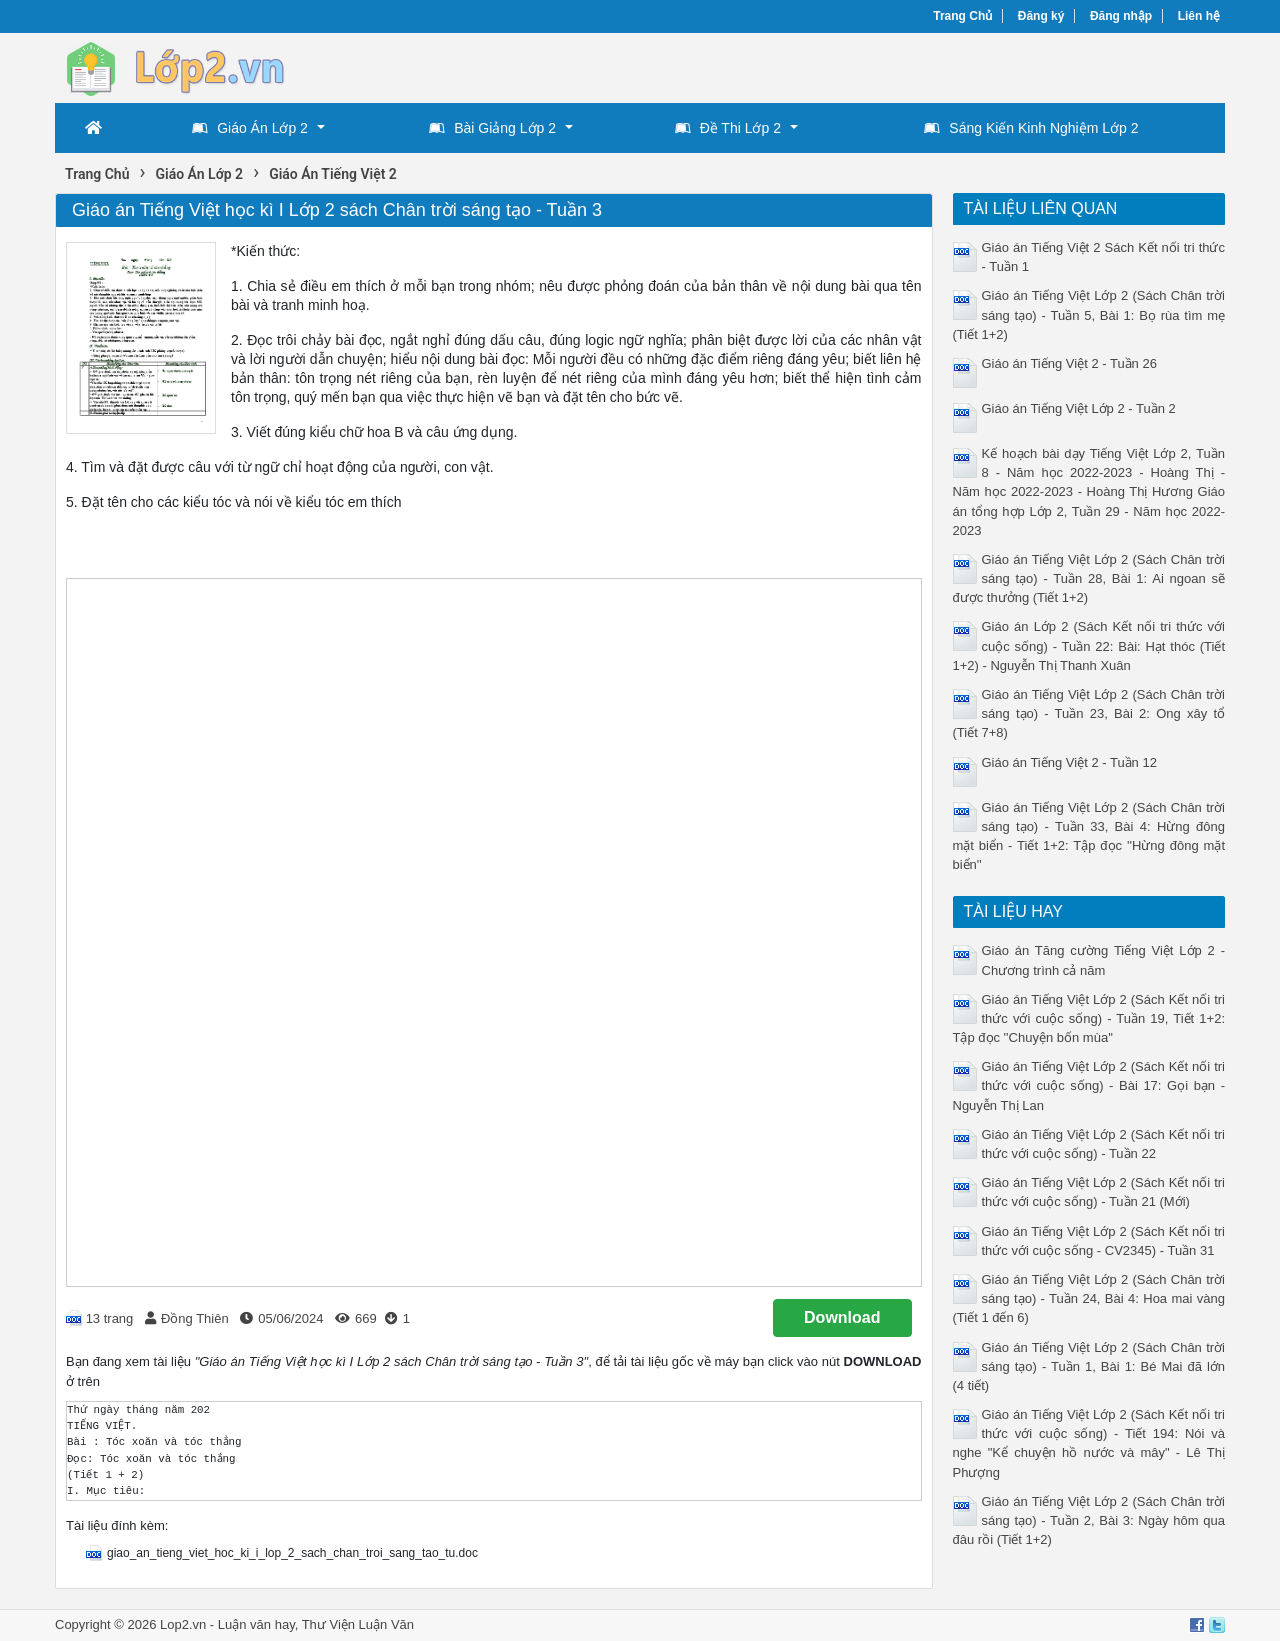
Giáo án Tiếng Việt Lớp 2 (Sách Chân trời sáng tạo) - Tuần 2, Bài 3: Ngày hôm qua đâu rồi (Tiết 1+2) (1089, 1520)
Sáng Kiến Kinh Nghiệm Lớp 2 (1031, 128)
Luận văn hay (256, 1624)
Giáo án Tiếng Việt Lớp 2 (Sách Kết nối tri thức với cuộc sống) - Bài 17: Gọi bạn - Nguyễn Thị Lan (1089, 1085)
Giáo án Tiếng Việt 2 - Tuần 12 (1069, 762)
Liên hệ (1199, 16)
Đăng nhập (1121, 16)
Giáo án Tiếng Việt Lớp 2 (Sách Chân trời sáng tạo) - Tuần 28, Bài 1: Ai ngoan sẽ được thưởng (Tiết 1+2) (1089, 578)
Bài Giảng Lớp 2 (492, 128)
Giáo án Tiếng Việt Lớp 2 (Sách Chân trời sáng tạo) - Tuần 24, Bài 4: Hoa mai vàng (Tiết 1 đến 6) (1089, 1298)
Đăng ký (1041, 16)
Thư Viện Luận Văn (358, 1624)
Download (842, 1317)
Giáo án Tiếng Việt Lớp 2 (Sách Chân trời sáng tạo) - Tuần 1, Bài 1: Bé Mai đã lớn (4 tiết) (1089, 1366)
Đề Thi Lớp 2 (728, 128)
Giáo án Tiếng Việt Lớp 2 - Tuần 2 (1079, 408)
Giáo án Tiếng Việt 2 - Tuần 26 (1069, 363)
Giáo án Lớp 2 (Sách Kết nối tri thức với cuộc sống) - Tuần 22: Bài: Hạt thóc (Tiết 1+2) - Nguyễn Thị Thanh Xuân (1089, 645)
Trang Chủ (962, 16)
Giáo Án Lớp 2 (250, 128)
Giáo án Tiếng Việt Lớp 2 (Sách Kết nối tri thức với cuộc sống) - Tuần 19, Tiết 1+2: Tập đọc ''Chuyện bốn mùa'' (1089, 1018)
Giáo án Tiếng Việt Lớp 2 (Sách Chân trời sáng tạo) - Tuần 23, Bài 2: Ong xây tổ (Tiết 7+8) (1089, 713)
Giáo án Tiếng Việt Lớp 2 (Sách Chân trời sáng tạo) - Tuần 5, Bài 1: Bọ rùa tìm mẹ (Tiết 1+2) (1089, 314)
